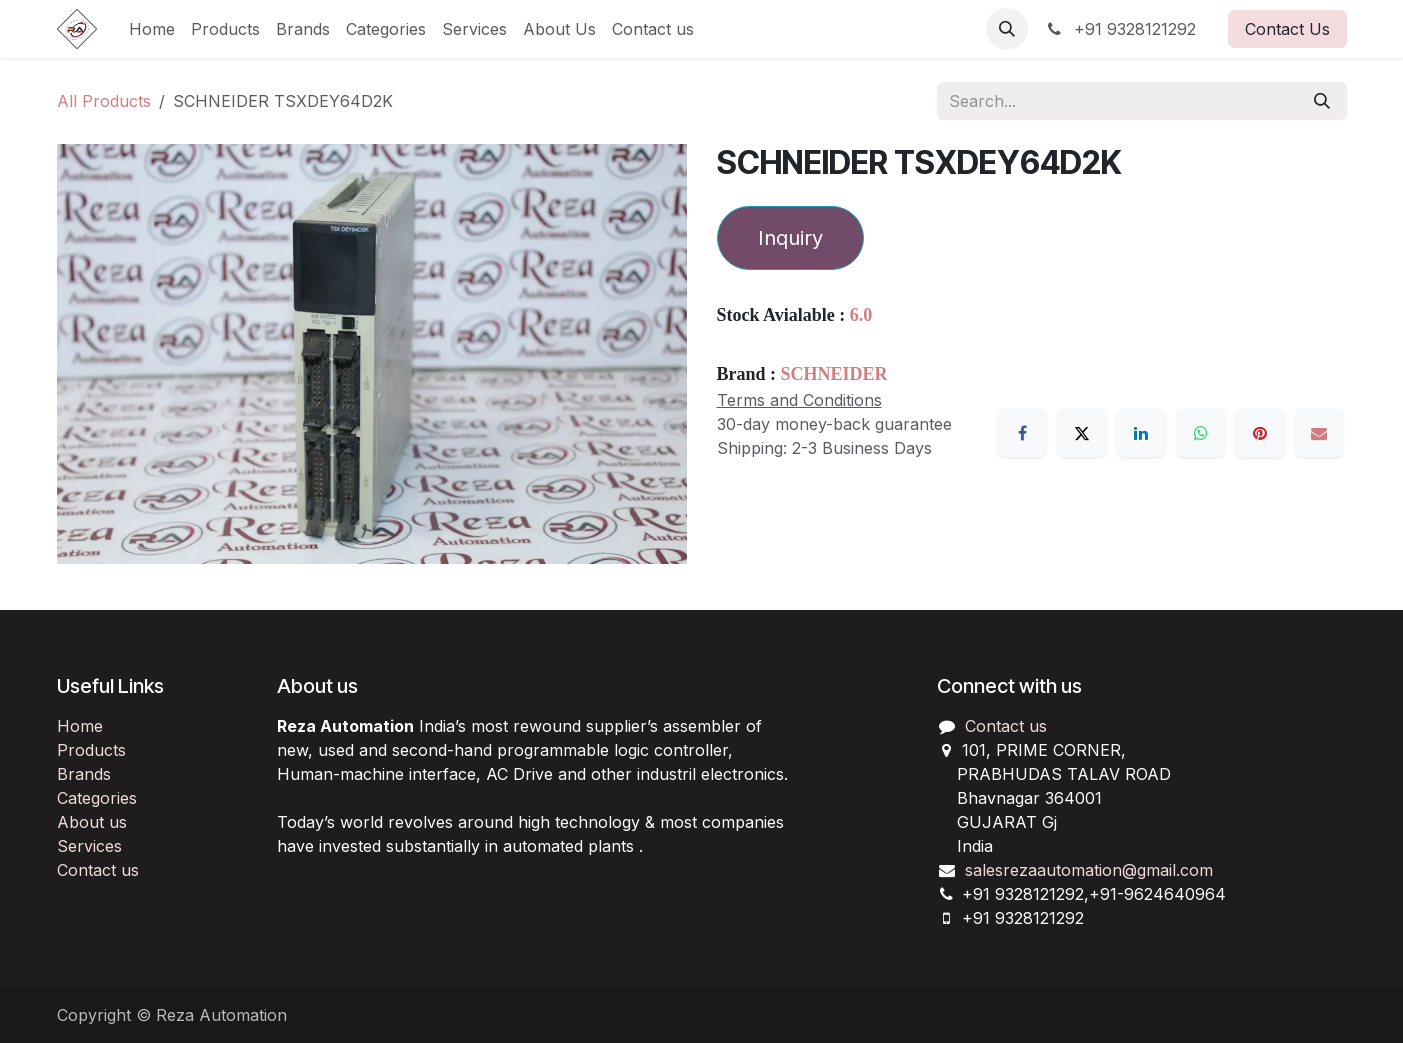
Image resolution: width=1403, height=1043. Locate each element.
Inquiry (790, 238)
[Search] (1322, 101)
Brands (84, 774)
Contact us (98, 870)
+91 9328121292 (1120, 29)
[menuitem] (152, 29)
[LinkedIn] (1141, 433)
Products (91, 750)
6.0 (861, 315)
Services (89, 846)
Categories (97, 798)
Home (80, 726)
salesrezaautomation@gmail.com (1089, 870)
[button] (1007, 29)
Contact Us (1287, 29)
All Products (104, 101)
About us (92, 822)
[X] (1082, 433)
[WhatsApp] (1201, 433)
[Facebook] (1022, 433)
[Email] (1319, 433)
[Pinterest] (1260, 433)
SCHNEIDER (834, 374)
